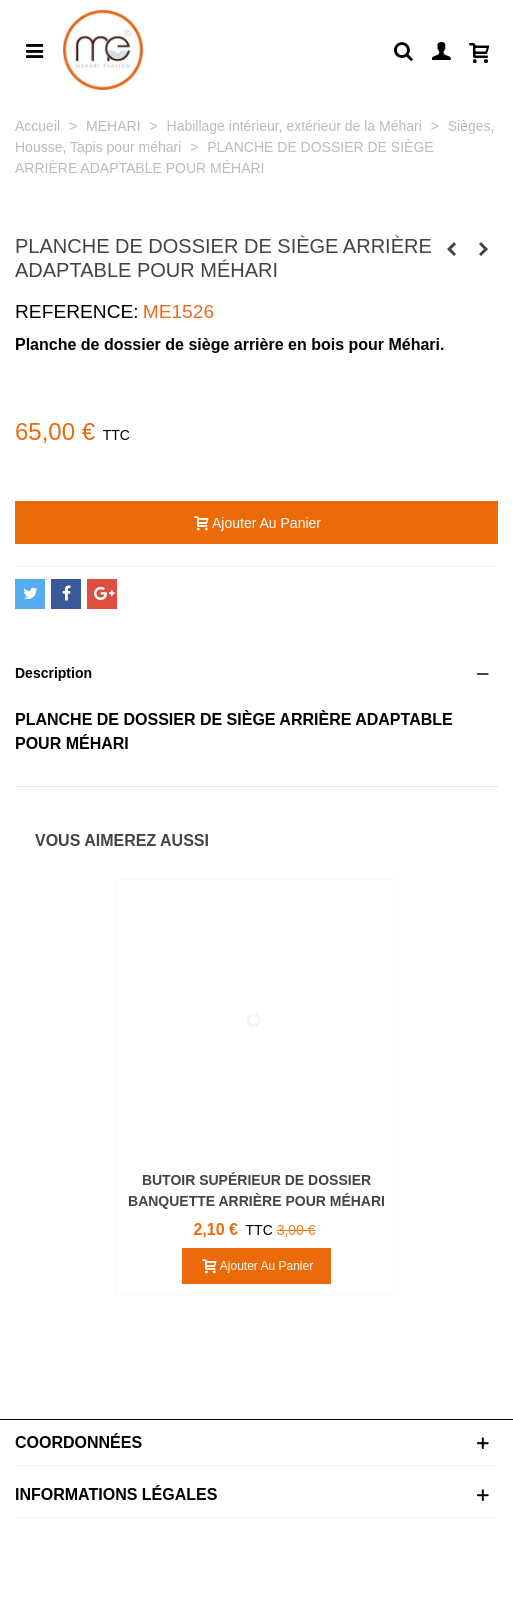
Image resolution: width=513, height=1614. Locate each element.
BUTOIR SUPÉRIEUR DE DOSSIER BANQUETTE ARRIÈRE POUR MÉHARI (256, 1190)
